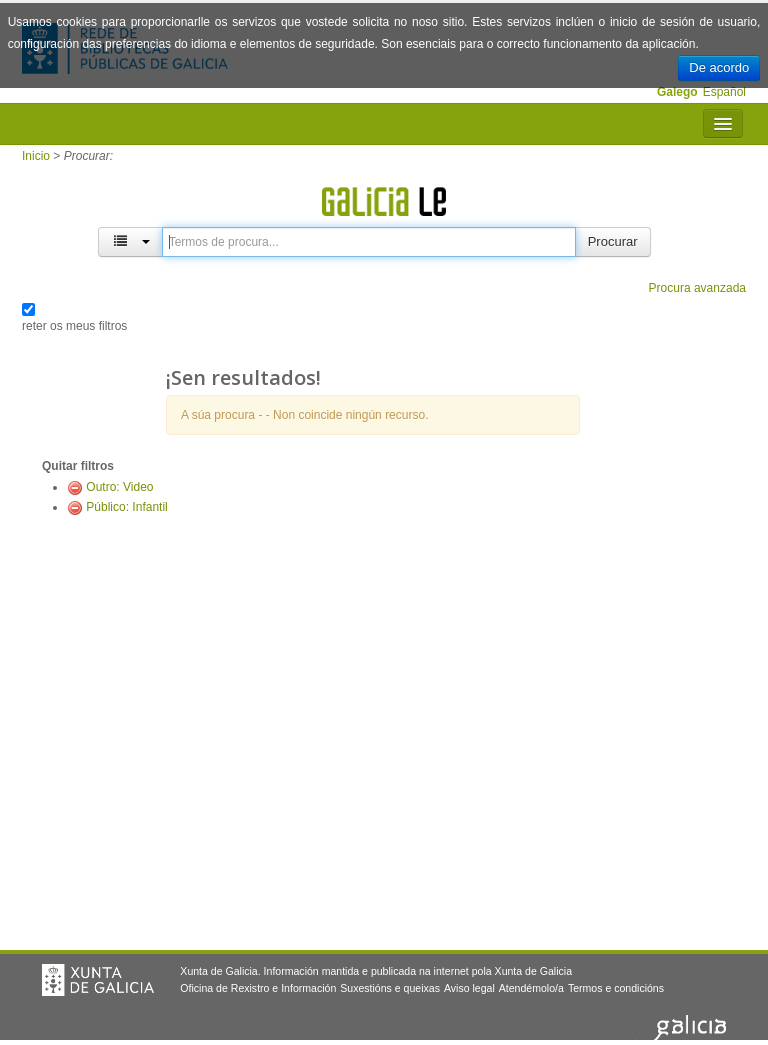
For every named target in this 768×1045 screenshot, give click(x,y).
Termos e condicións (616, 988)
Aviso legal (469, 988)
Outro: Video (119, 487)
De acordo (719, 67)
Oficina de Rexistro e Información (258, 988)
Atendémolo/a (531, 988)
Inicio (36, 156)
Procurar (613, 241)
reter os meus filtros (74, 326)
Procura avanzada (697, 288)
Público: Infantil (126, 507)
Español (724, 92)
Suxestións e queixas (390, 988)
